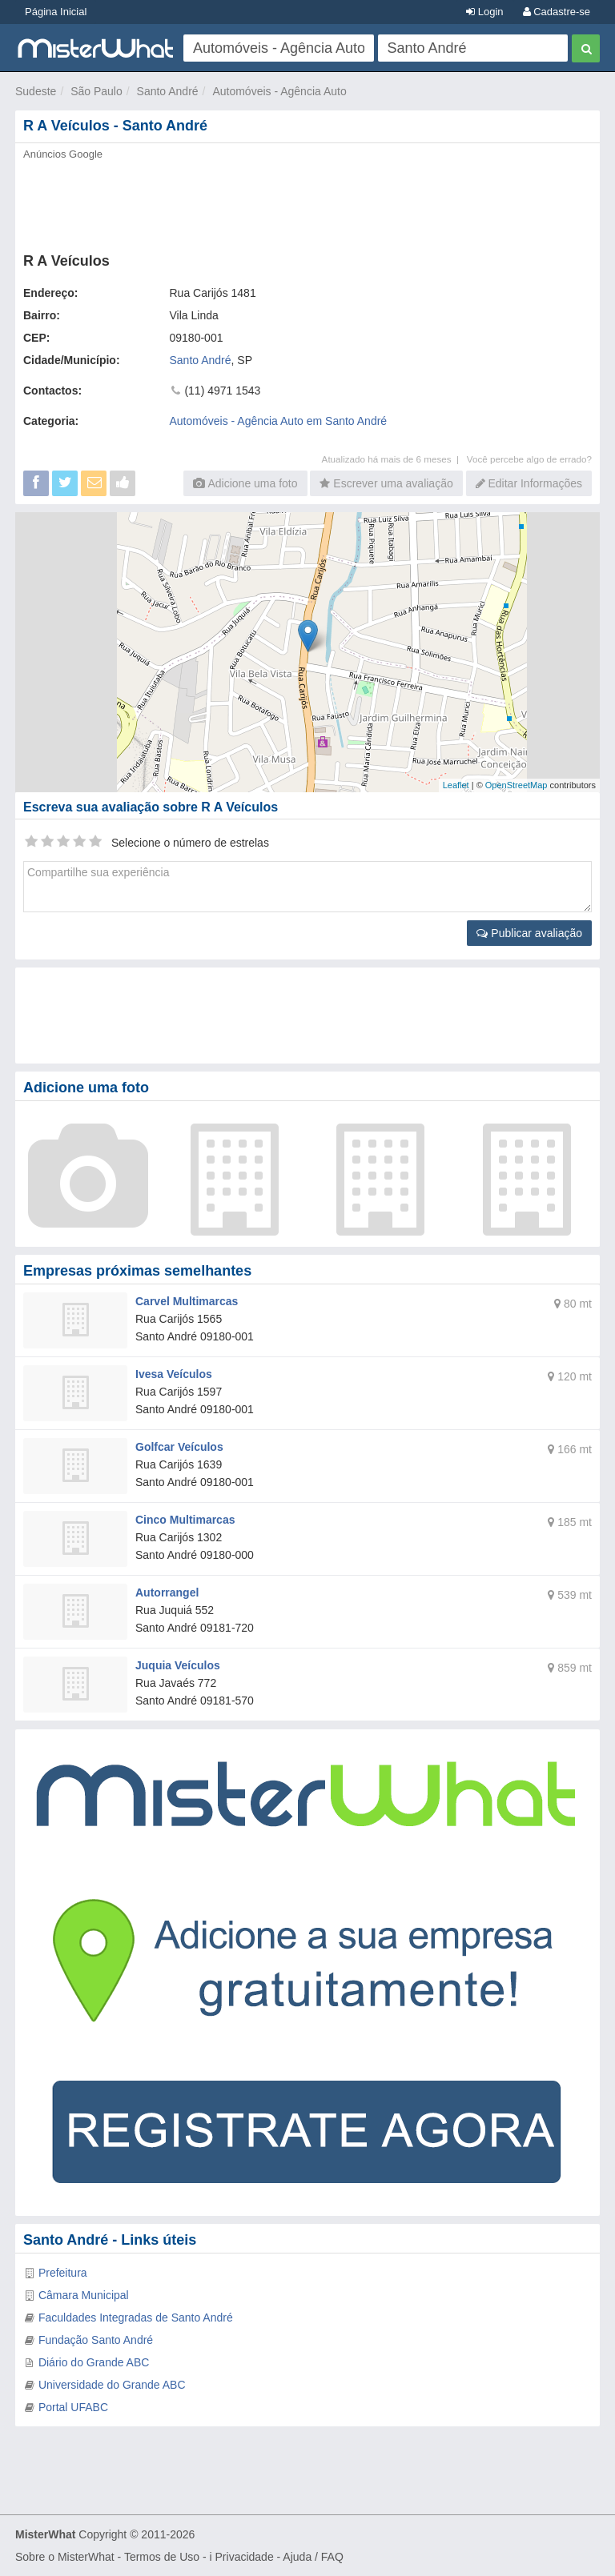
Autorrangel (167, 1592)
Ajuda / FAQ (313, 2556)
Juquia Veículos (177, 1665)
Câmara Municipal (83, 2295)
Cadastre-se (556, 12)
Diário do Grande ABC (94, 2362)
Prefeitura (62, 2272)
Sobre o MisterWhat (65, 2556)
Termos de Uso (161, 2556)
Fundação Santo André (95, 2340)
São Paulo (96, 91)
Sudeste (35, 91)
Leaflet (456, 785)
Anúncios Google (62, 154)
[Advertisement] (307, 202)
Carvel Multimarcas (186, 1301)
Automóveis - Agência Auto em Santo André (279, 421)
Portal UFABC (73, 2407)
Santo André (168, 91)
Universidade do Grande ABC (112, 2384)
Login (484, 12)
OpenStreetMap (516, 785)
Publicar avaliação (529, 933)
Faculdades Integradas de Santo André (135, 2317)
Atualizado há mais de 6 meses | (394, 459)
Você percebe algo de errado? (529, 459)
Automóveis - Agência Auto (279, 91)
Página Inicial (55, 12)
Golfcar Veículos (179, 1446)
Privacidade (244, 2556)
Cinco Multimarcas (185, 1519)
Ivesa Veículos (173, 1374)
